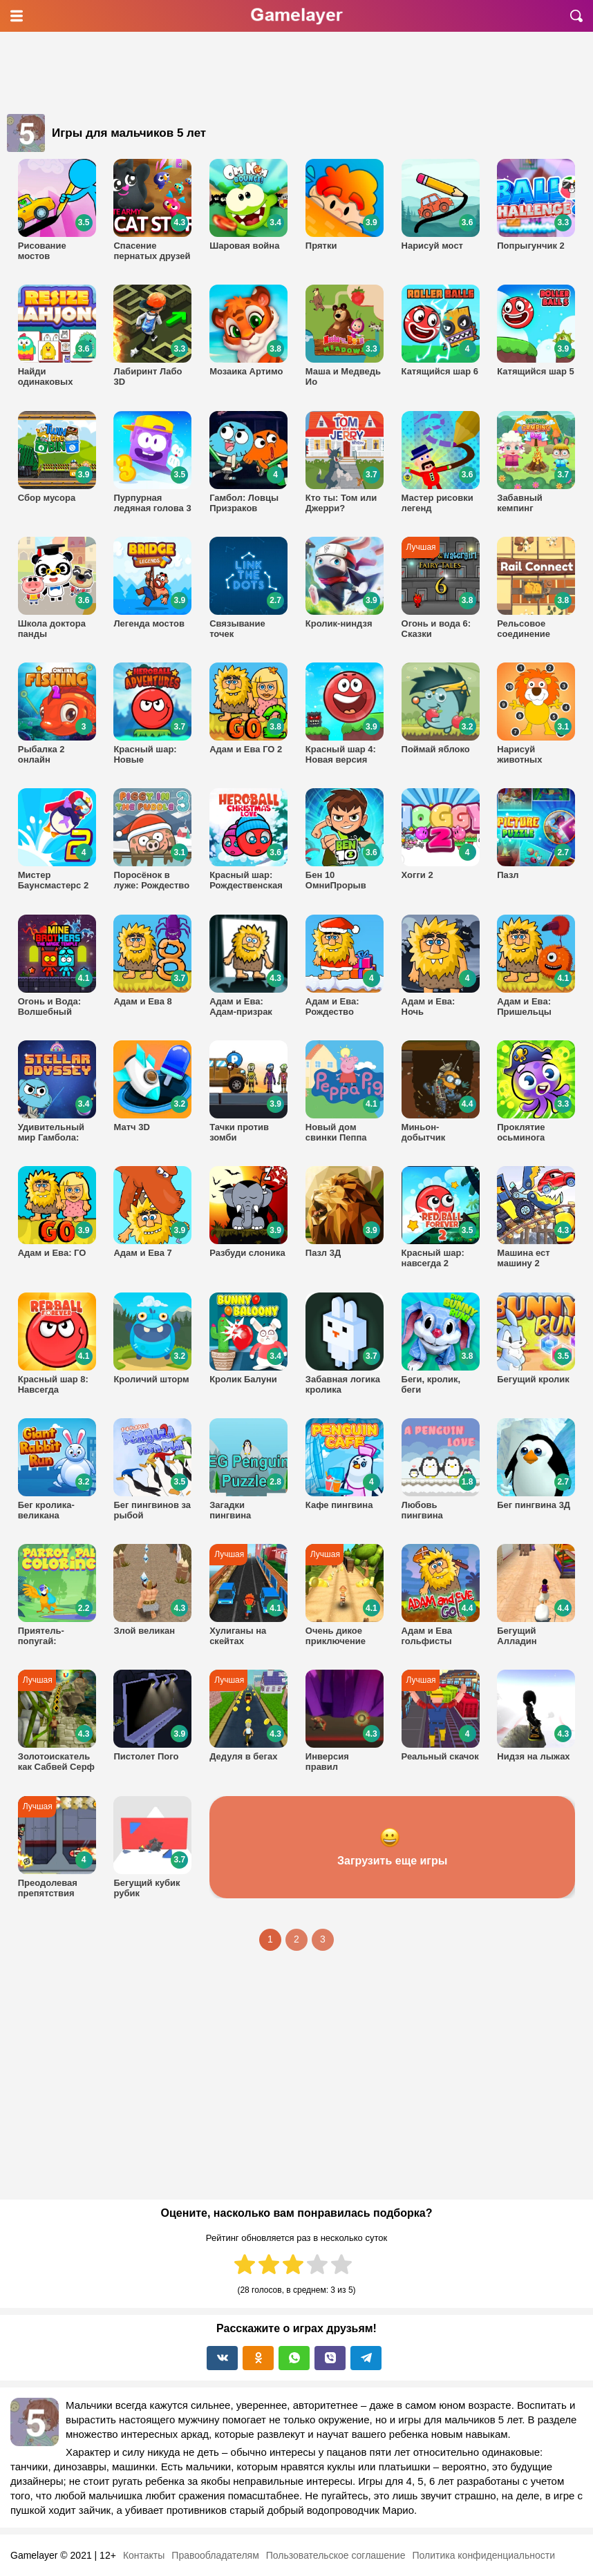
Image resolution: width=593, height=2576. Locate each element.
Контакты (143, 2555)
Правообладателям (214, 2555)
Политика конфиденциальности (483, 2555)
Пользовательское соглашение (336, 2555)
